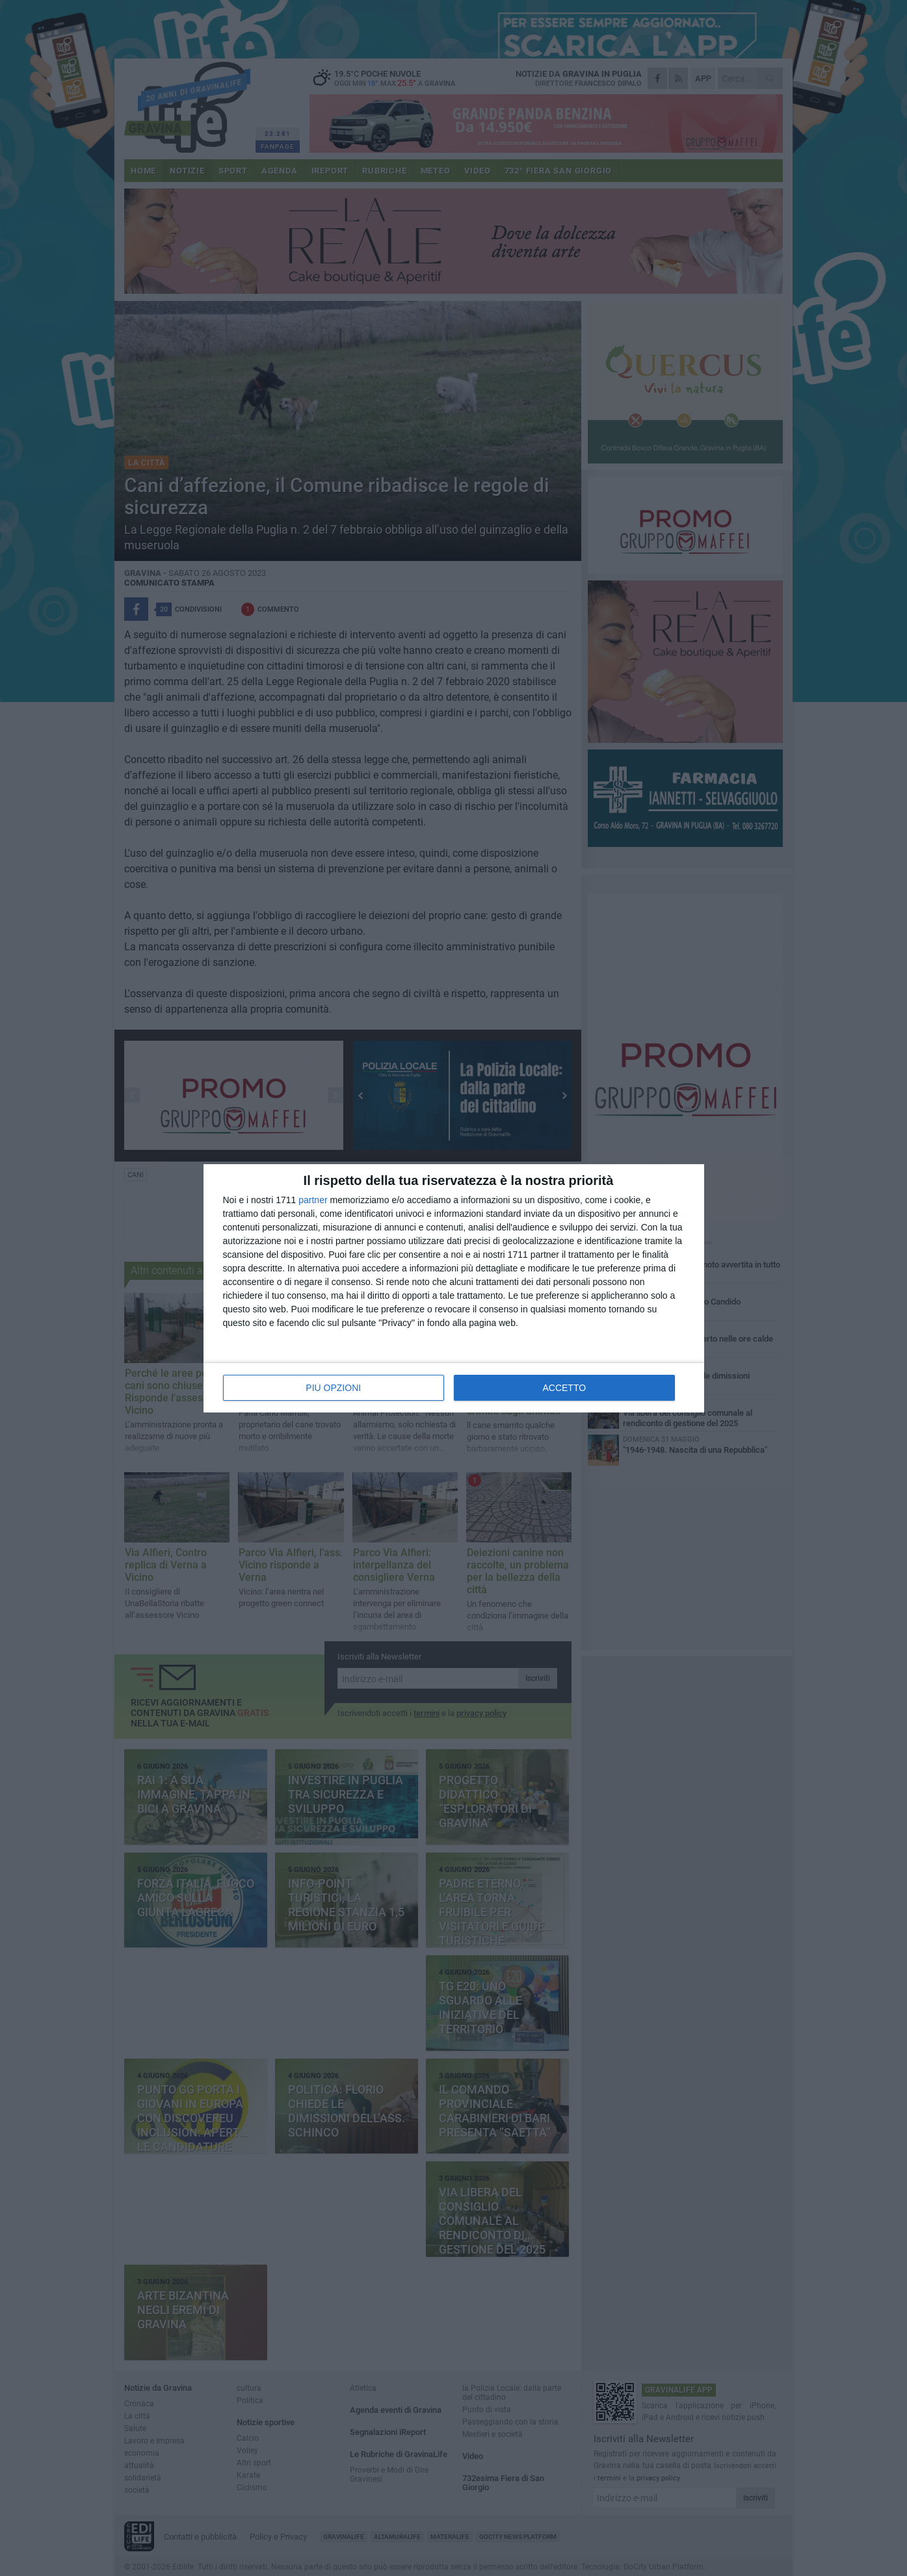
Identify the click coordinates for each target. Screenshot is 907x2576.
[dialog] (454, 1288)
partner (312, 1199)
